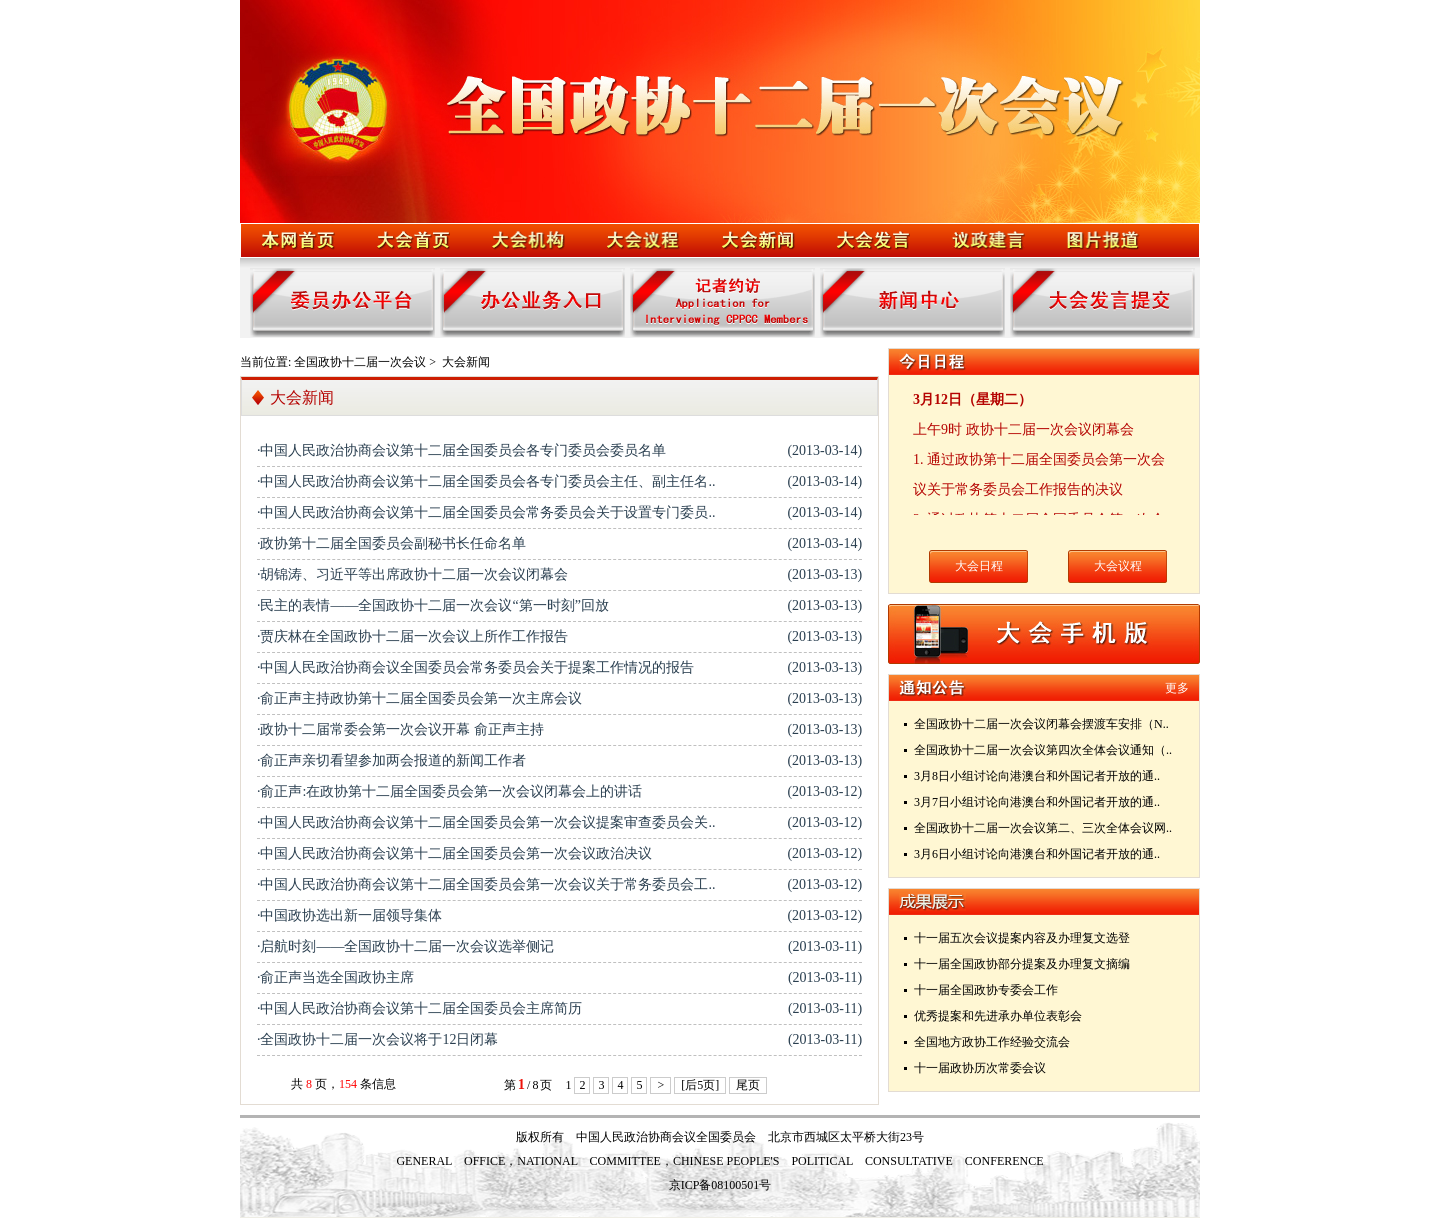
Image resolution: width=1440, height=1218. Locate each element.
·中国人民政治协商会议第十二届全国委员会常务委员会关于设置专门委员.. (486, 512)
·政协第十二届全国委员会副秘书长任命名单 (392, 543)
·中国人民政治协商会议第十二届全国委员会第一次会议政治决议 (455, 853)
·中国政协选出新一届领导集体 (350, 915)
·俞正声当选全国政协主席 (336, 977)
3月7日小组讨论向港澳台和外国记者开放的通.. (1037, 802)
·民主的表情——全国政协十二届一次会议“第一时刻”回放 (433, 605)
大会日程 (979, 566)
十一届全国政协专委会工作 (986, 990)
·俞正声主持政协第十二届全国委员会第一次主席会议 (420, 698)
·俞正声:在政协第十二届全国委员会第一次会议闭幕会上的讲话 (449, 791)
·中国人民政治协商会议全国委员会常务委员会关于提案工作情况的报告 (476, 667)
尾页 (748, 1085)
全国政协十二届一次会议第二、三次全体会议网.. (1043, 828)
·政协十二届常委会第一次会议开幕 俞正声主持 (400, 729)
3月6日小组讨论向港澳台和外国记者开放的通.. (1037, 854)
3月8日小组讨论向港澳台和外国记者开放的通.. (1037, 776)
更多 (1177, 688)
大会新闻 (466, 362)
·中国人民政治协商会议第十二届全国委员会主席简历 (420, 1008)
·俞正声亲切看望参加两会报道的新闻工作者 (392, 760)
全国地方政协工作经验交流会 (992, 1042)
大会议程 (1118, 566)
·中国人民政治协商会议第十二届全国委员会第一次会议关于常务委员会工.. (486, 884)
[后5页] (700, 1085)
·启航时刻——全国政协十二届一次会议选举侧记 (406, 946)
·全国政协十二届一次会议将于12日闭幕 (378, 1039)
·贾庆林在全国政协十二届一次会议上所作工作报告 (413, 636)
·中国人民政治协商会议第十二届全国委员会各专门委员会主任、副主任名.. (486, 481)
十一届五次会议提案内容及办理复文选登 (1022, 938)
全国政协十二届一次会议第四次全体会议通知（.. (1043, 750)
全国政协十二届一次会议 (360, 362)
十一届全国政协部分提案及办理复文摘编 (1022, 964)
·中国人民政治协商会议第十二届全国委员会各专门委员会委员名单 (462, 450)
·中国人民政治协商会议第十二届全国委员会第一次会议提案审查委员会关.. (486, 822)
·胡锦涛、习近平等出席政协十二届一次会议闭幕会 (413, 574)
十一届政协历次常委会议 (980, 1068)
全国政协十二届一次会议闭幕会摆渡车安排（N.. (1041, 724)
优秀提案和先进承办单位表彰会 (998, 1016)
